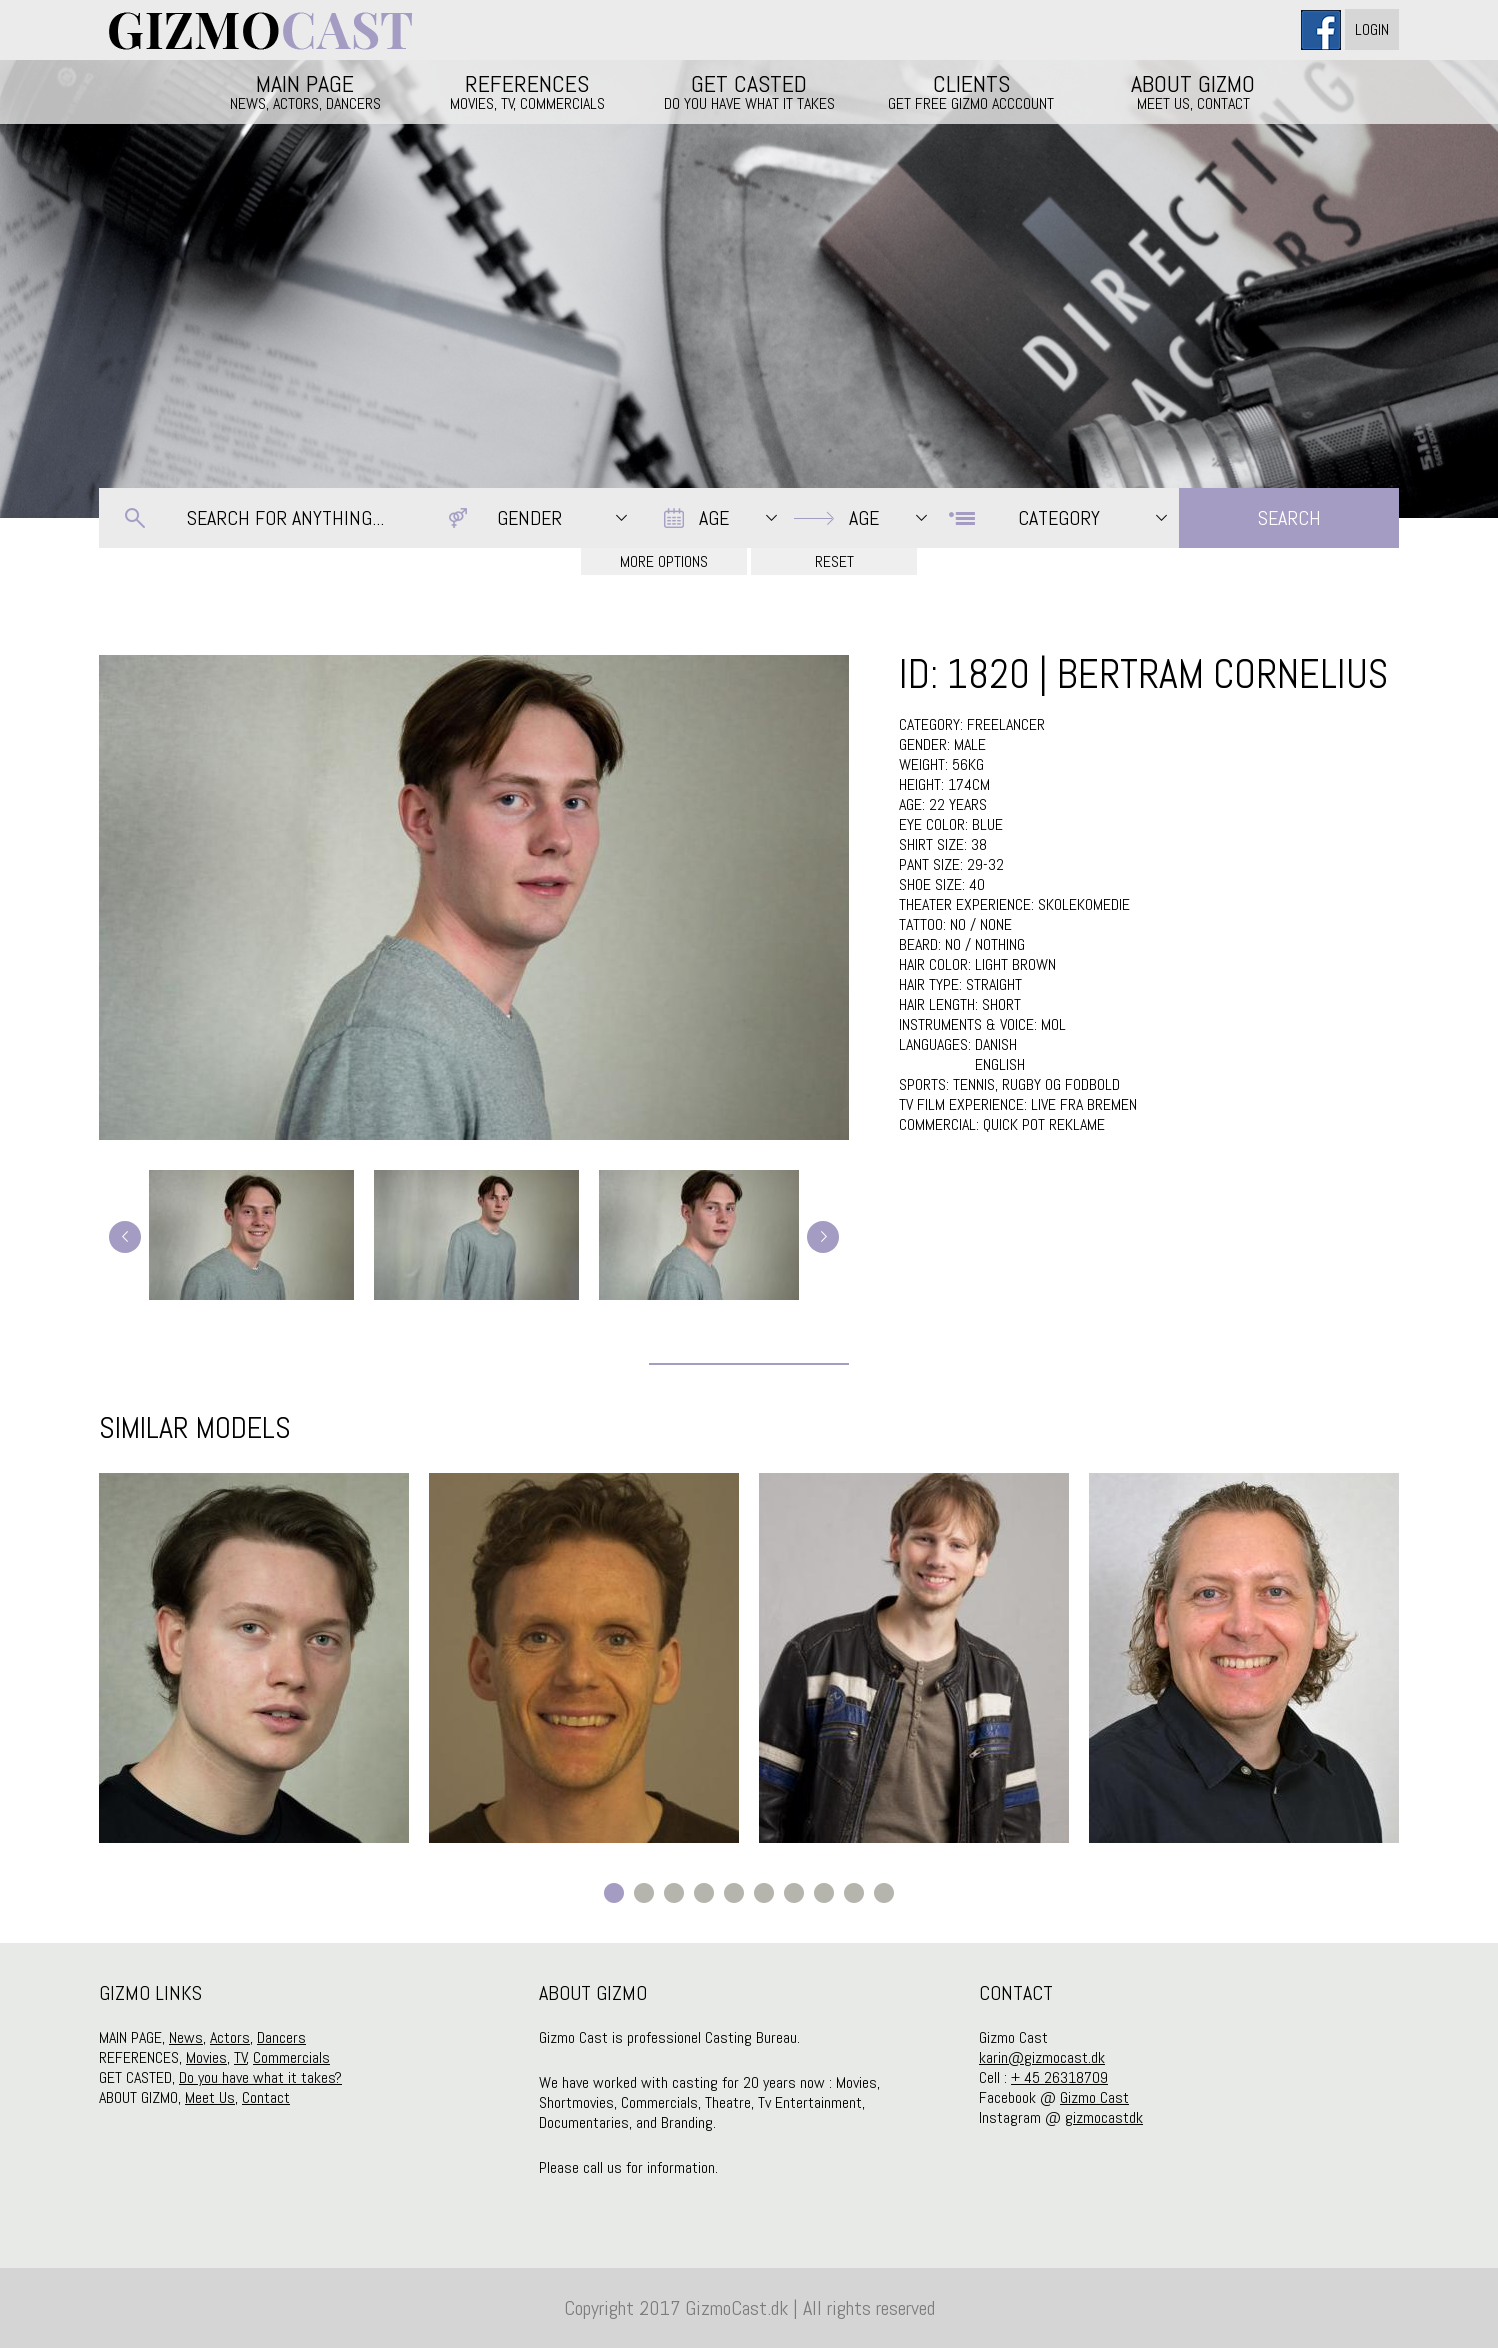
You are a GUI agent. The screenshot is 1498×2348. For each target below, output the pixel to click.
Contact (266, 2097)
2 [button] (644, 1893)
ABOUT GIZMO (1193, 91)
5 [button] (734, 1893)
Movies (206, 2057)
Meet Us (210, 2097)
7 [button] (794, 1893)
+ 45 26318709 (1059, 2077)
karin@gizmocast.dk (1042, 2057)
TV (240, 2057)
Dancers (281, 2037)
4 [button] (704, 1893)
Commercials (291, 2057)
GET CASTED (749, 91)
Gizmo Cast (1094, 2097)
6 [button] (764, 1893)
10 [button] (884, 1893)
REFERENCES (527, 91)
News (186, 2037)
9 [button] (854, 1893)
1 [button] (614, 1893)
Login (1372, 29)
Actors (230, 2037)
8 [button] (824, 1893)
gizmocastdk (1104, 2117)
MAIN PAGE (305, 91)
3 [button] (674, 1893)
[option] (254, 1658)
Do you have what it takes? (260, 2077)
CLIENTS (971, 91)
